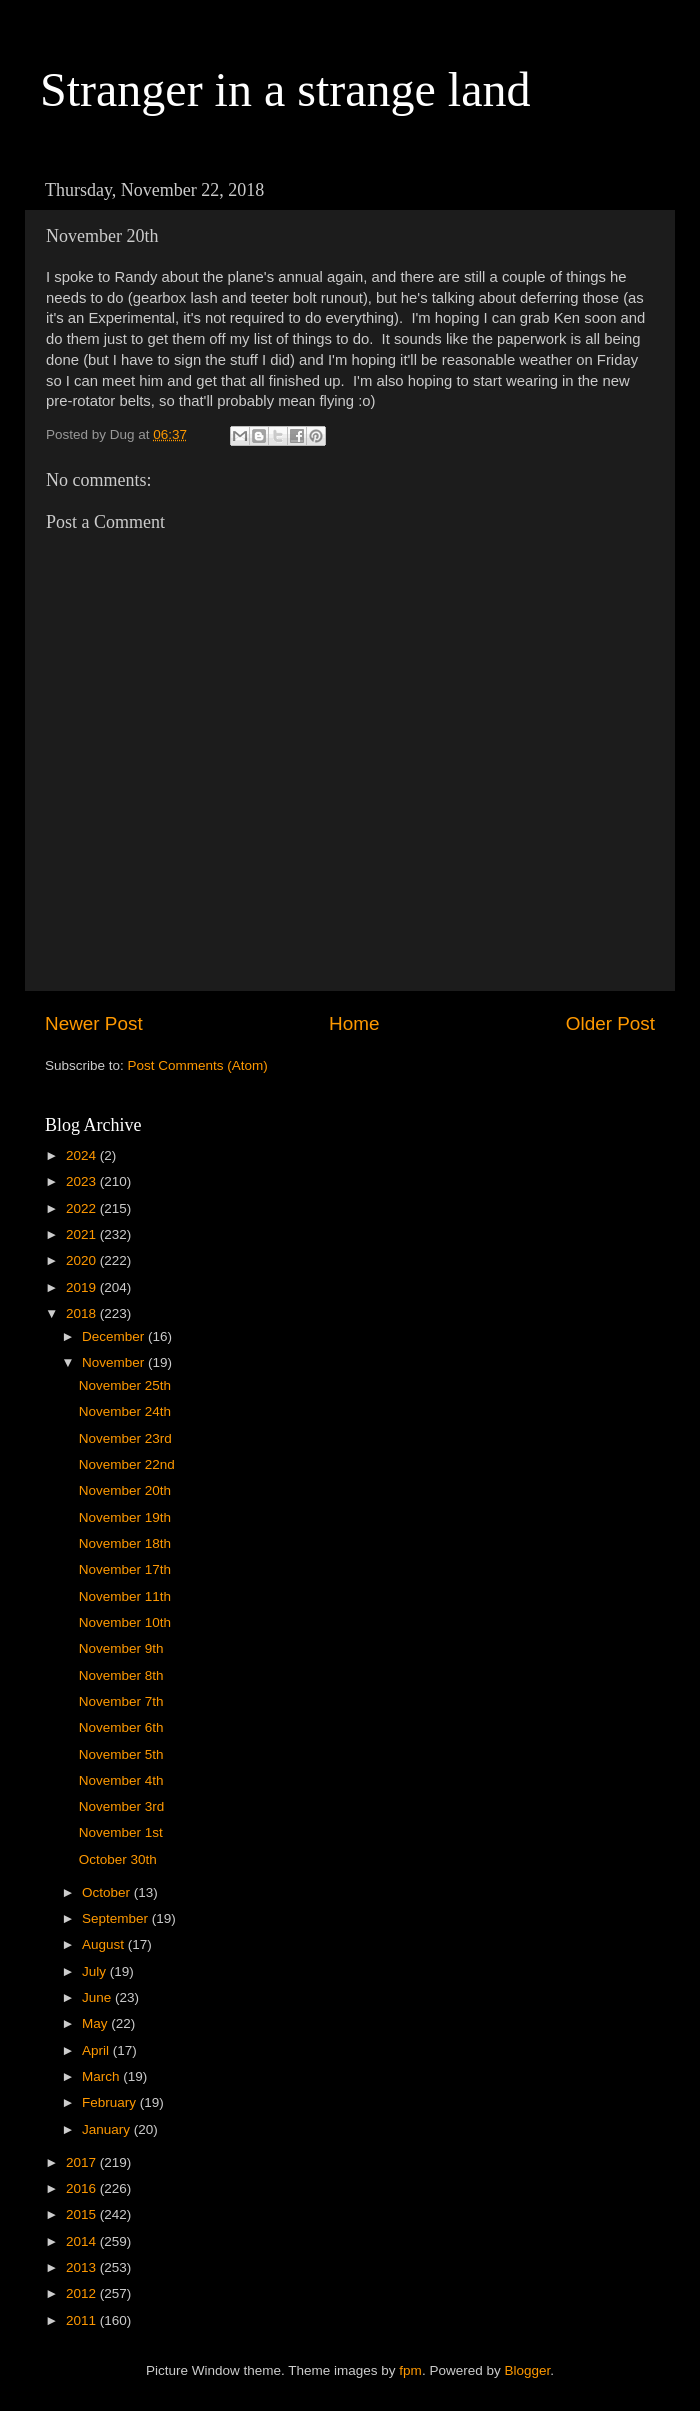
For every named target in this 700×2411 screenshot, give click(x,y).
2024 (83, 1155)
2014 (83, 2241)
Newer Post (94, 1023)
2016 (83, 2188)
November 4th (121, 1780)
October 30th (118, 1859)
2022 (83, 1208)
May (96, 2023)
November (115, 1362)
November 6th (121, 1727)
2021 (83, 1234)
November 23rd (125, 1438)
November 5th (121, 1754)
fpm (410, 2370)
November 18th (125, 1543)
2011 (83, 2320)
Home (354, 1023)
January (108, 2129)
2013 (83, 2267)
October (108, 1892)
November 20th (125, 1490)
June (98, 1997)
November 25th (125, 1385)
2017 (83, 2162)
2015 (83, 2214)
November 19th (125, 1517)
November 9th (121, 1648)
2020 (83, 1260)
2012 (83, 2293)
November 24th (125, 1411)
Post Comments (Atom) (198, 1065)
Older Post (610, 1023)
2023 (83, 1181)
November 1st (121, 1832)
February (111, 2102)
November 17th (125, 1569)
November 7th (121, 1701)
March (102, 2076)
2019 (83, 1287)
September (117, 1918)
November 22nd (127, 1464)
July (96, 1971)
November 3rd (122, 1806)
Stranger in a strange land (285, 89)
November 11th (125, 1596)
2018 (83, 1313)
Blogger (527, 2370)
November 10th (125, 1622)
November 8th (121, 1675)
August (105, 1944)
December (115, 1336)
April (97, 2050)
